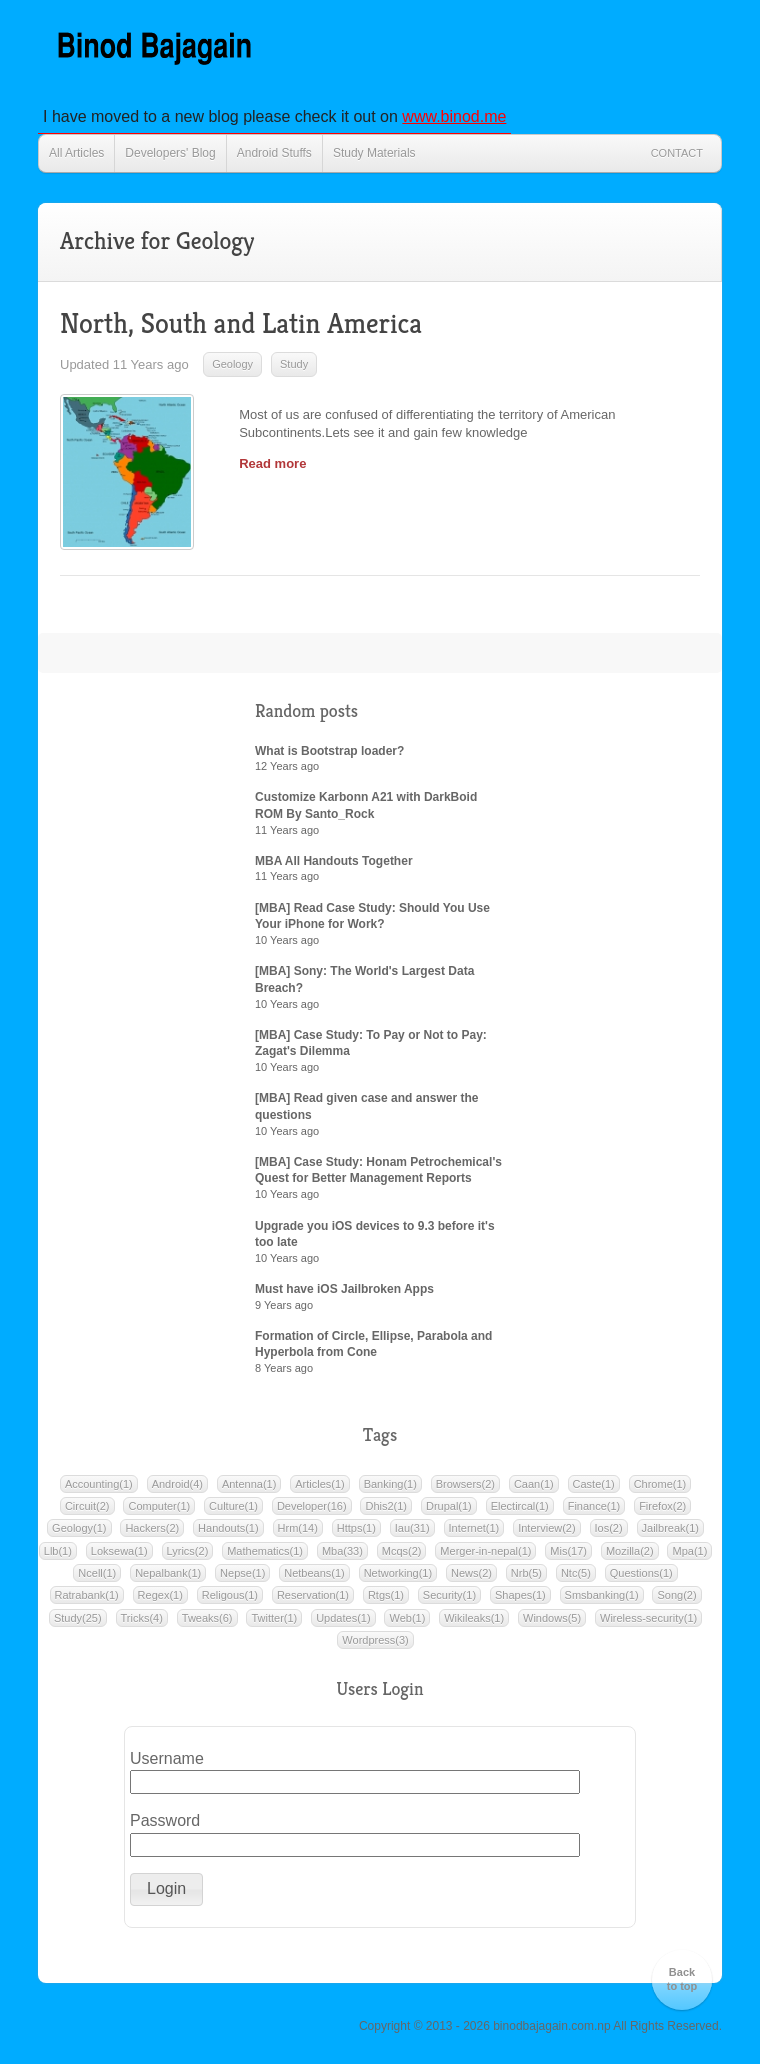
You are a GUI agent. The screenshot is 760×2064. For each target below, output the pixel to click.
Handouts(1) (228, 1528)
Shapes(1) (520, 1595)
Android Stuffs (274, 153)
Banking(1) (390, 1484)
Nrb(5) (526, 1573)
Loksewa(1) (119, 1551)
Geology (232, 364)
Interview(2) (546, 1528)
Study (294, 364)
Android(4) (177, 1484)
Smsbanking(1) (602, 1595)
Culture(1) (233, 1506)
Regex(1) (160, 1595)
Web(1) (407, 1618)
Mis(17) (568, 1551)
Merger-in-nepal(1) (485, 1551)
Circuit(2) (87, 1506)
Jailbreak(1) (670, 1528)
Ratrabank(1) (87, 1595)
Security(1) (449, 1595)
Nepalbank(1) (168, 1573)
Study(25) (78, 1618)
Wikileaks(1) (474, 1618)
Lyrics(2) (188, 1551)
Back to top (682, 1979)
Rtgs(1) (386, 1595)
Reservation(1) (313, 1595)
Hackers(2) (152, 1528)
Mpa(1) (689, 1551)
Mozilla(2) (630, 1551)
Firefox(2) (662, 1506)
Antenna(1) (249, 1484)
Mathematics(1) (265, 1551)
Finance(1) (594, 1506)
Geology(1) (79, 1528)
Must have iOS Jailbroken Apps (344, 1289)
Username (167, 1758)
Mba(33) (342, 1551)
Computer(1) (159, 1506)
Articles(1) (320, 1484)
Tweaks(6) (207, 1618)
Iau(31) (412, 1528)
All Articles (76, 153)
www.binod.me (454, 116)
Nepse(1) (242, 1573)
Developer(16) (312, 1506)
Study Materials (374, 153)
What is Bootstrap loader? (329, 751)
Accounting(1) (99, 1484)
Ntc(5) (576, 1573)
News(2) (471, 1573)
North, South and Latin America (241, 323)
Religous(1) (230, 1595)
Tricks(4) (142, 1618)
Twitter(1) (274, 1618)
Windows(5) (552, 1618)
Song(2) (676, 1595)
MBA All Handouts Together (334, 861)
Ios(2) (609, 1528)
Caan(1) (534, 1484)
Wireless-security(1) (648, 1618)
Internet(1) (474, 1528)
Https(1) (356, 1528)
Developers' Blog (170, 153)
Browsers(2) (465, 1484)
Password (165, 1820)
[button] (166, 1889)
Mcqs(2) (402, 1551)
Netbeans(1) (314, 1573)
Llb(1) (58, 1551)
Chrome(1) (660, 1484)
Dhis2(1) (386, 1506)
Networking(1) (398, 1573)
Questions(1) (641, 1573)
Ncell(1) (97, 1573)
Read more (272, 463)
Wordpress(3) (375, 1640)
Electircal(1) (520, 1506)
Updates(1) (343, 1618)
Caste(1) (594, 1484)
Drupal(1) (449, 1506)
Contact (677, 153)
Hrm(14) (298, 1528)
